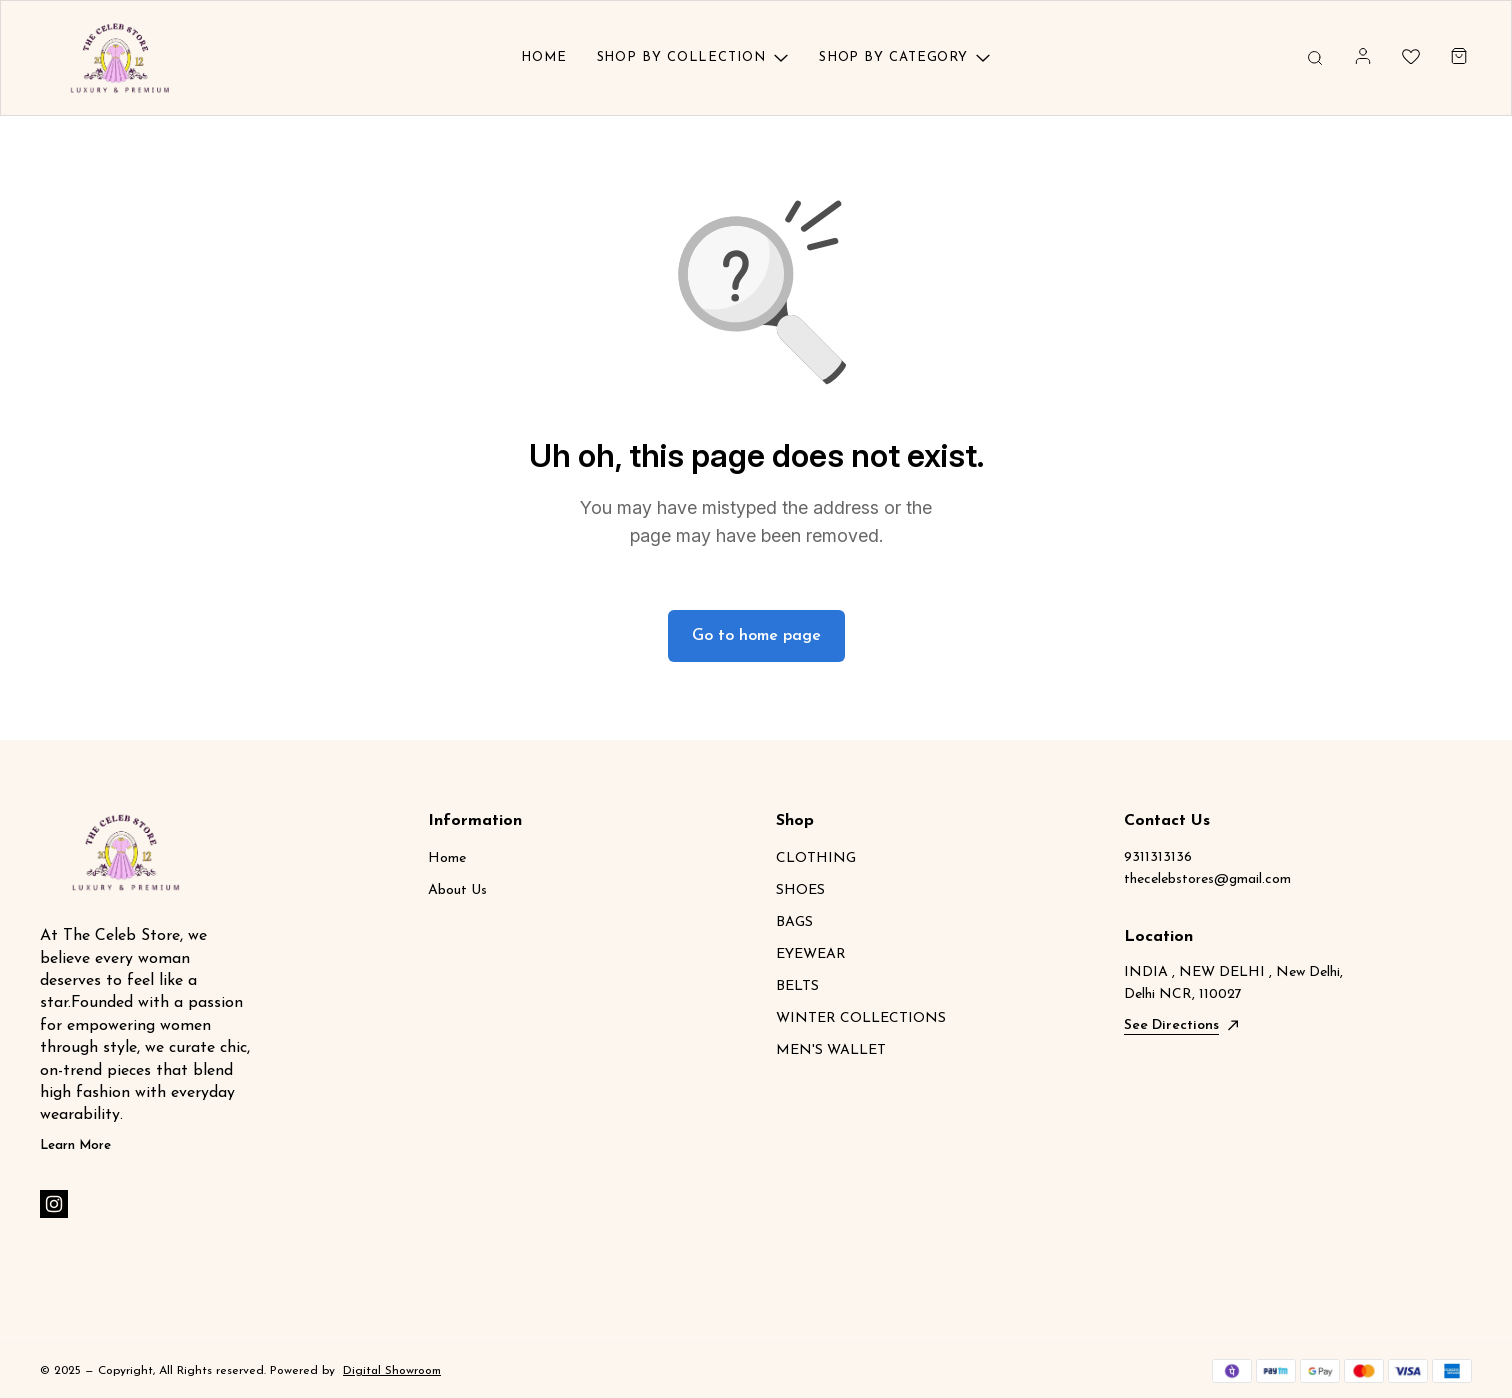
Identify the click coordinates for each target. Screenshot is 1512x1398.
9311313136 (1158, 857)
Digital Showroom (392, 1371)
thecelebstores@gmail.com (1207, 879)
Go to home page (756, 636)
